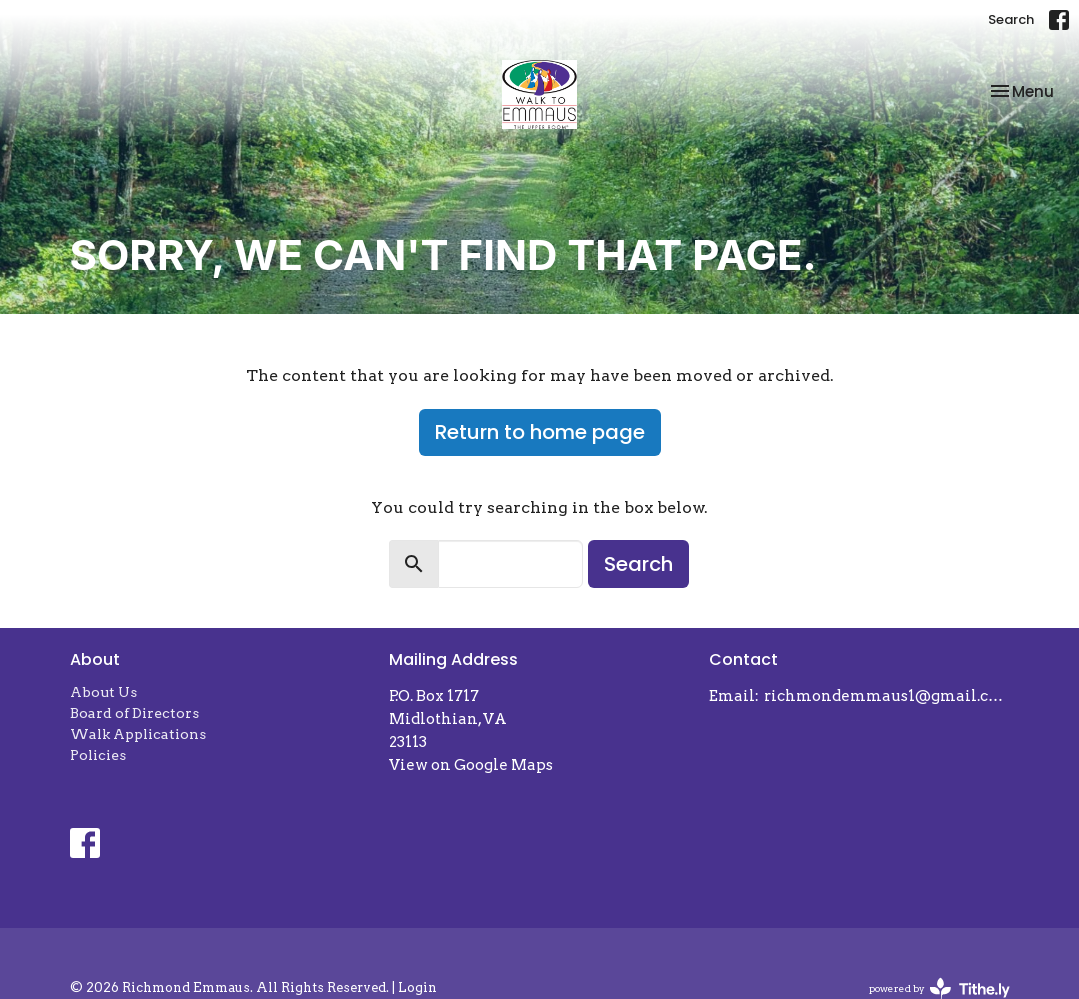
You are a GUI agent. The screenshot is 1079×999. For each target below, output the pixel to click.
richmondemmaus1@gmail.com (886, 696)
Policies (98, 755)
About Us (103, 692)
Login (417, 987)
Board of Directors (134, 713)
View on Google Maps (471, 765)
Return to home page (540, 432)
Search (1011, 19)
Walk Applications (138, 734)
